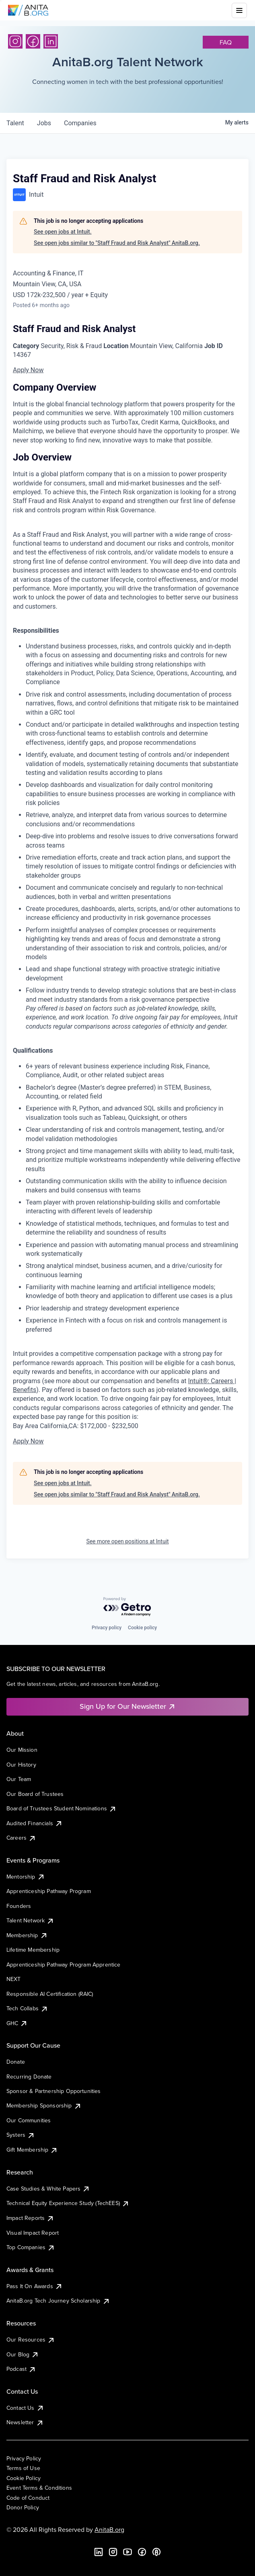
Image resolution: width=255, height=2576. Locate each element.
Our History (21, 1765)
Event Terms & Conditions (39, 2488)
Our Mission (21, 1750)
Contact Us (25, 2408)
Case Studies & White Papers (48, 2189)
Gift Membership (32, 2150)
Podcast (21, 2369)
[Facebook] (33, 41)
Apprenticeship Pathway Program (48, 1891)
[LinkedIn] (51, 41)
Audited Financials (34, 1823)
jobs (44, 123)
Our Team (18, 1779)
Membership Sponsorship (44, 2105)
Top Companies (30, 2247)
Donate (15, 2062)
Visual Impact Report (32, 2233)
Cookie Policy (23, 2478)
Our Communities (28, 2120)
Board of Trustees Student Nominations (61, 1808)
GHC (17, 2023)
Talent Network (30, 1920)
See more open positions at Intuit (127, 1541)
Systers (20, 2135)
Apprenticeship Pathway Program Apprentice (63, 1965)
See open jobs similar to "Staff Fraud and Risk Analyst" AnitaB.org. (117, 243)
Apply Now (28, 370)
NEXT (13, 1979)
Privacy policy (106, 1627)
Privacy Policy (23, 2458)
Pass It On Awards (34, 2286)
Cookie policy (142, 1627)
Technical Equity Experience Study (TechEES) (68, 2203)
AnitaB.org (109, 2529)
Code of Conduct (27, 2498)
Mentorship (25, 1877)
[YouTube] (127, 2552)
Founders (18, 1906)
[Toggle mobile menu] (239, 10)
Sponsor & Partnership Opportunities (53, 2091)
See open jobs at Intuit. (63, 231)
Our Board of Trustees (35, 1794)
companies (80, 123)
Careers (21, 1838)
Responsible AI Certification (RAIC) (49, 1994)
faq (226, 42)
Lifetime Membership (33, 1950)
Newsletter (25, 2422)
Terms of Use (23, 2468)
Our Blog (22, 2354)
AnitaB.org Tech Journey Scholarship (58, 2301)
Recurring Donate (29, 2077)
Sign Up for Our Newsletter (128, 1706)
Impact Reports (30, 2218)
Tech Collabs (27, 2008)
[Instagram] (15, 41)
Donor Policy (22, 2507)
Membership (27, 1935)
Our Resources (30, 2340)
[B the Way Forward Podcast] (156, 2552)
